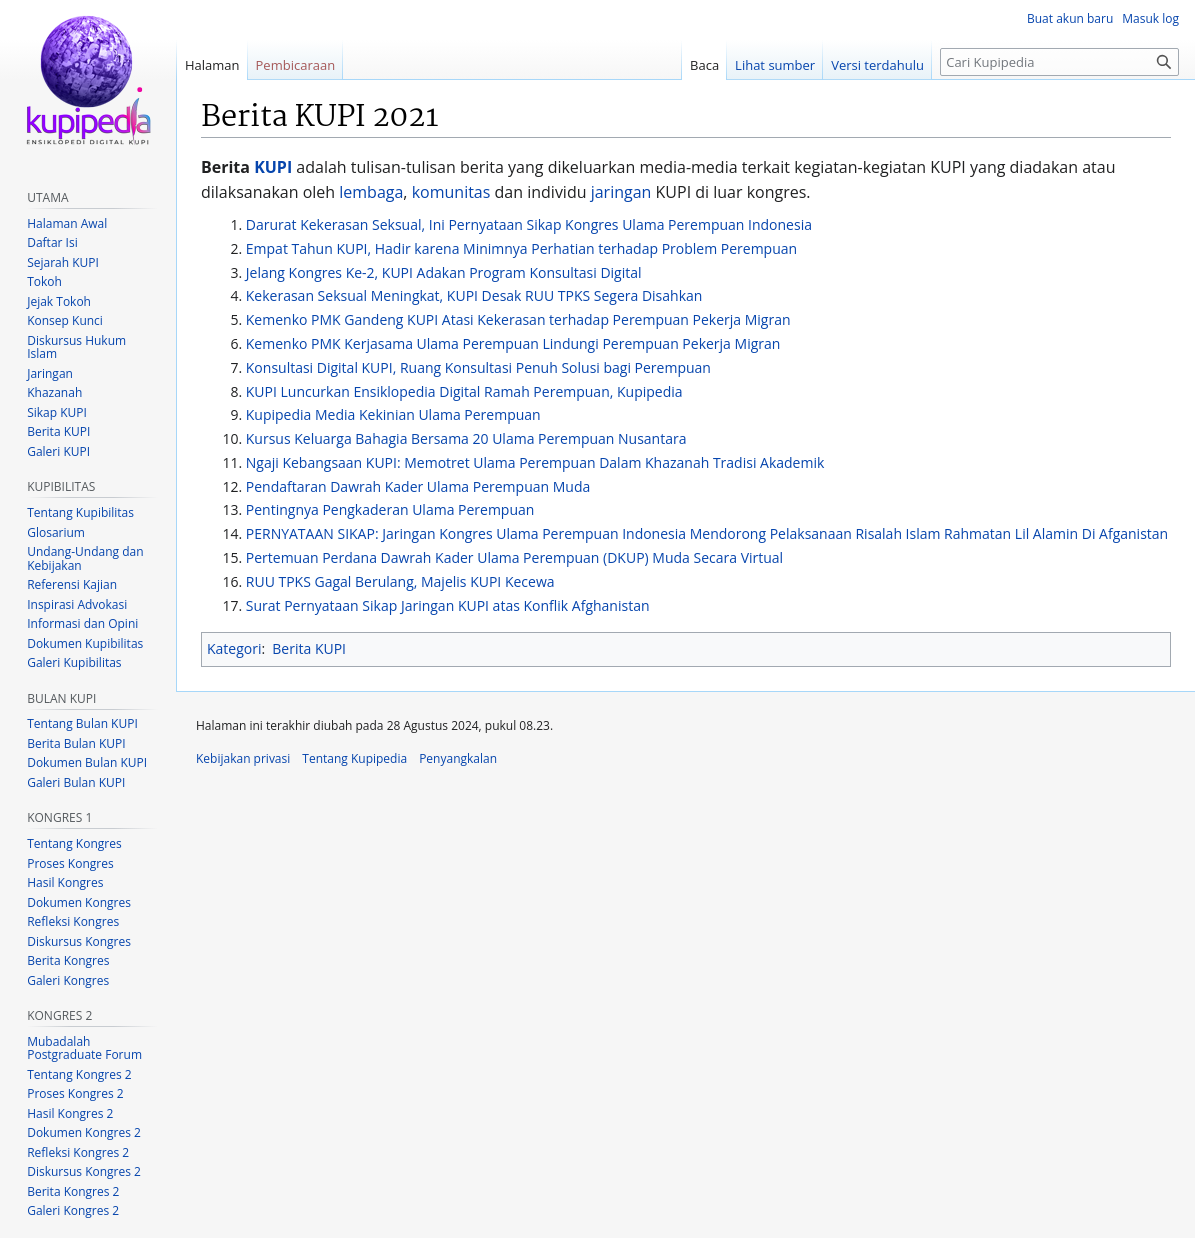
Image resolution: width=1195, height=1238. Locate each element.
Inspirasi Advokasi (77, 604)
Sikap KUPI (57, 412)
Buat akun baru (1070, 18)
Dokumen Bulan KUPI (87, 762)
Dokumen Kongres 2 (84, 1132)
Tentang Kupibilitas (80, 512)
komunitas (451, 192)
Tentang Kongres (74, 843)
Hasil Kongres (65, 882)
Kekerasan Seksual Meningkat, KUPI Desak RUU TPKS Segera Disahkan (474, 295)
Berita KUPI (309, 648)
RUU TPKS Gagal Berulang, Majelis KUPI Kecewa (400, 581)
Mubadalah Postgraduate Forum (84, 1048)
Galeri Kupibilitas (74, 662)
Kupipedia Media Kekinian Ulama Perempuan (393, 414)
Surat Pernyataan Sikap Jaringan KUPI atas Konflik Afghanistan (448, 605)
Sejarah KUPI (63, 262)
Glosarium (56, 532)
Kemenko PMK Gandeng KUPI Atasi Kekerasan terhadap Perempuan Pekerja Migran (518, 319)
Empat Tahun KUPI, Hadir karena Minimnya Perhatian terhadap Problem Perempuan (521, 248)
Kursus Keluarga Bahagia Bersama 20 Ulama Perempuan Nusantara (466, 438)
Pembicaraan (296, 65)
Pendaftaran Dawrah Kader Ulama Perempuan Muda (418, 486)
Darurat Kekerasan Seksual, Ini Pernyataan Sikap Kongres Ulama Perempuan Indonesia (529, 224)
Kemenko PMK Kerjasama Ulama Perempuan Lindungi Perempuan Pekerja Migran (513, 343)
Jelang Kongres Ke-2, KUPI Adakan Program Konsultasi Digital (444, 272)
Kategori (234, 648)
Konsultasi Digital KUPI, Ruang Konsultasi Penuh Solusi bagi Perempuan (478, 367)
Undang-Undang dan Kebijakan (85, 558)
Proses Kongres (70, 863)
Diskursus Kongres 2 (84, 1171)
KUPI (273, 167)
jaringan (621, 192)
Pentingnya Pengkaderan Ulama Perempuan (390, 509)
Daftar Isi (52, 242)
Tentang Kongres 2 (79, 1074)
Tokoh (44, 281)
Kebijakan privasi (243, 758)
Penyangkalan (458, 758)
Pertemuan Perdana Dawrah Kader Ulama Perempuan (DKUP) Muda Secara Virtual (514, 557)
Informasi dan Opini (82, 623)
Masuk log (1150, 18)
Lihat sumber (775, 65)
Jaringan (50, 373)
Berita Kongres (68, 960)
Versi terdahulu (877, 65)
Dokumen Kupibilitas (85, 643)
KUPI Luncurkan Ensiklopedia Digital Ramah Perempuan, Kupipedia (464, 391)
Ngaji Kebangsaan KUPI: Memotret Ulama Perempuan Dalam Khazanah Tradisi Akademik (535, 462)
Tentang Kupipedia (354, 758)
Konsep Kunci (65, 320)
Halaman (212, 65)
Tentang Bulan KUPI (82, 723)
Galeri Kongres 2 (73, 1210)
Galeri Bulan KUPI (76, 782)
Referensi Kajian (72, 584)
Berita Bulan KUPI (76, 743)
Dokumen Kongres (79, 902)
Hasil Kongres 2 (70, 1113)
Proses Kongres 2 (75, 1093)
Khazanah (54, 392)
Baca (704, 65)
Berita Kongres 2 (73, 1191)
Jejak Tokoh (59, 301)
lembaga (371, 192)
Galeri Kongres (68, 980)
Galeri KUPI (58, 451)
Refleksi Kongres (73, 921)
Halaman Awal (67, 223)
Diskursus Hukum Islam (76, 347)
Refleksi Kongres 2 (78, 1152)
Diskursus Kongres (79, 941)
